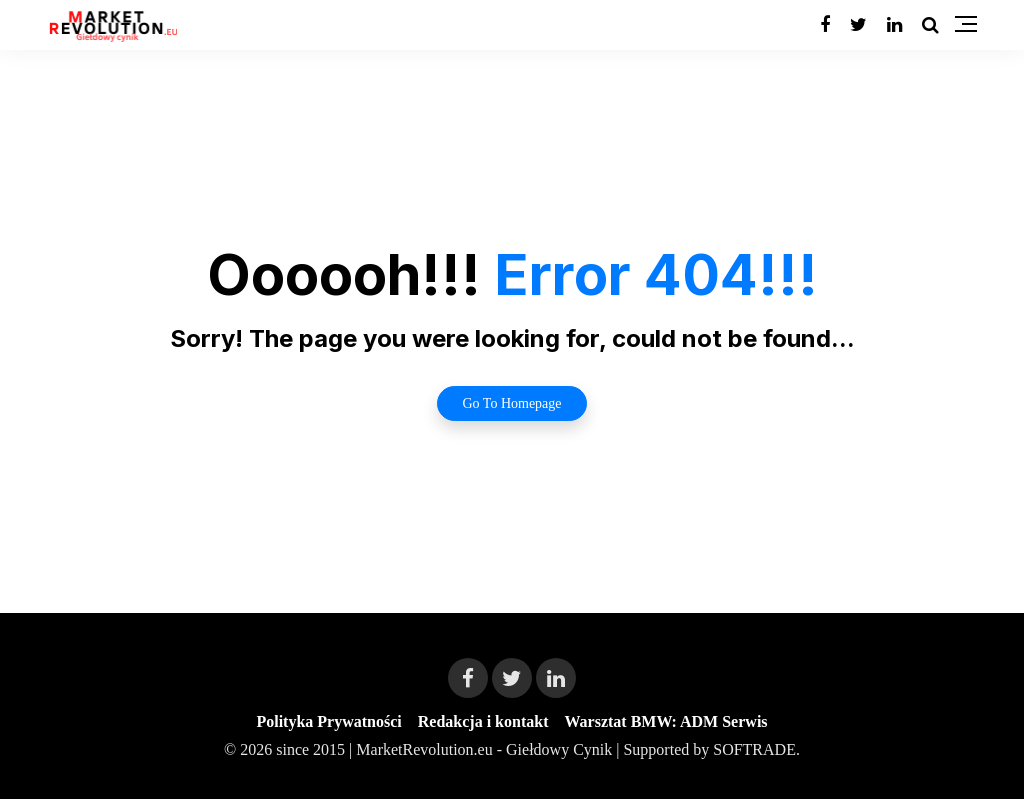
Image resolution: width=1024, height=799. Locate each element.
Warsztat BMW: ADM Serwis (665, 721)
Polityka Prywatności (328, 721)
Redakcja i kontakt (483, 721)
